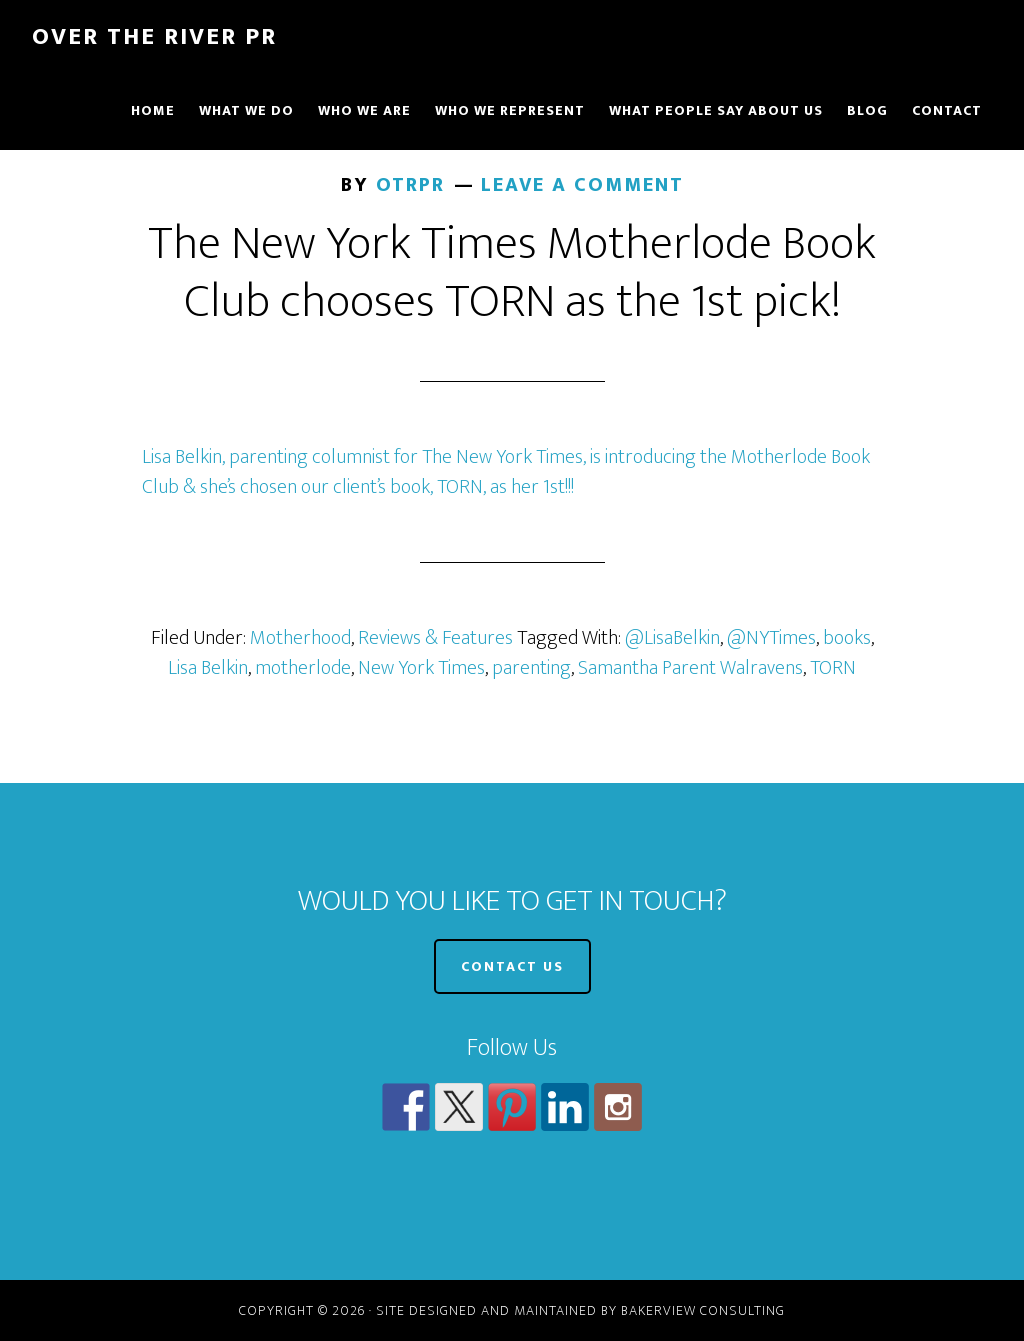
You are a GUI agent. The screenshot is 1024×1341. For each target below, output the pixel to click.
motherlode (303, 668)
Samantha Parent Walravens (690, 668)
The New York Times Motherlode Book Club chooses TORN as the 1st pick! (512, 273)
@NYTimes (771, 638)
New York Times (421, 668)
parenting (531, 668)
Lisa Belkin (208, 668)
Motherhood (300, 638)
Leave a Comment (582, 185)
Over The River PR (154, 37)
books (847, 638)
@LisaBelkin (672, 638)
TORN (833, 668)
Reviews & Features (435, 638)
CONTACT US (512, 966)
